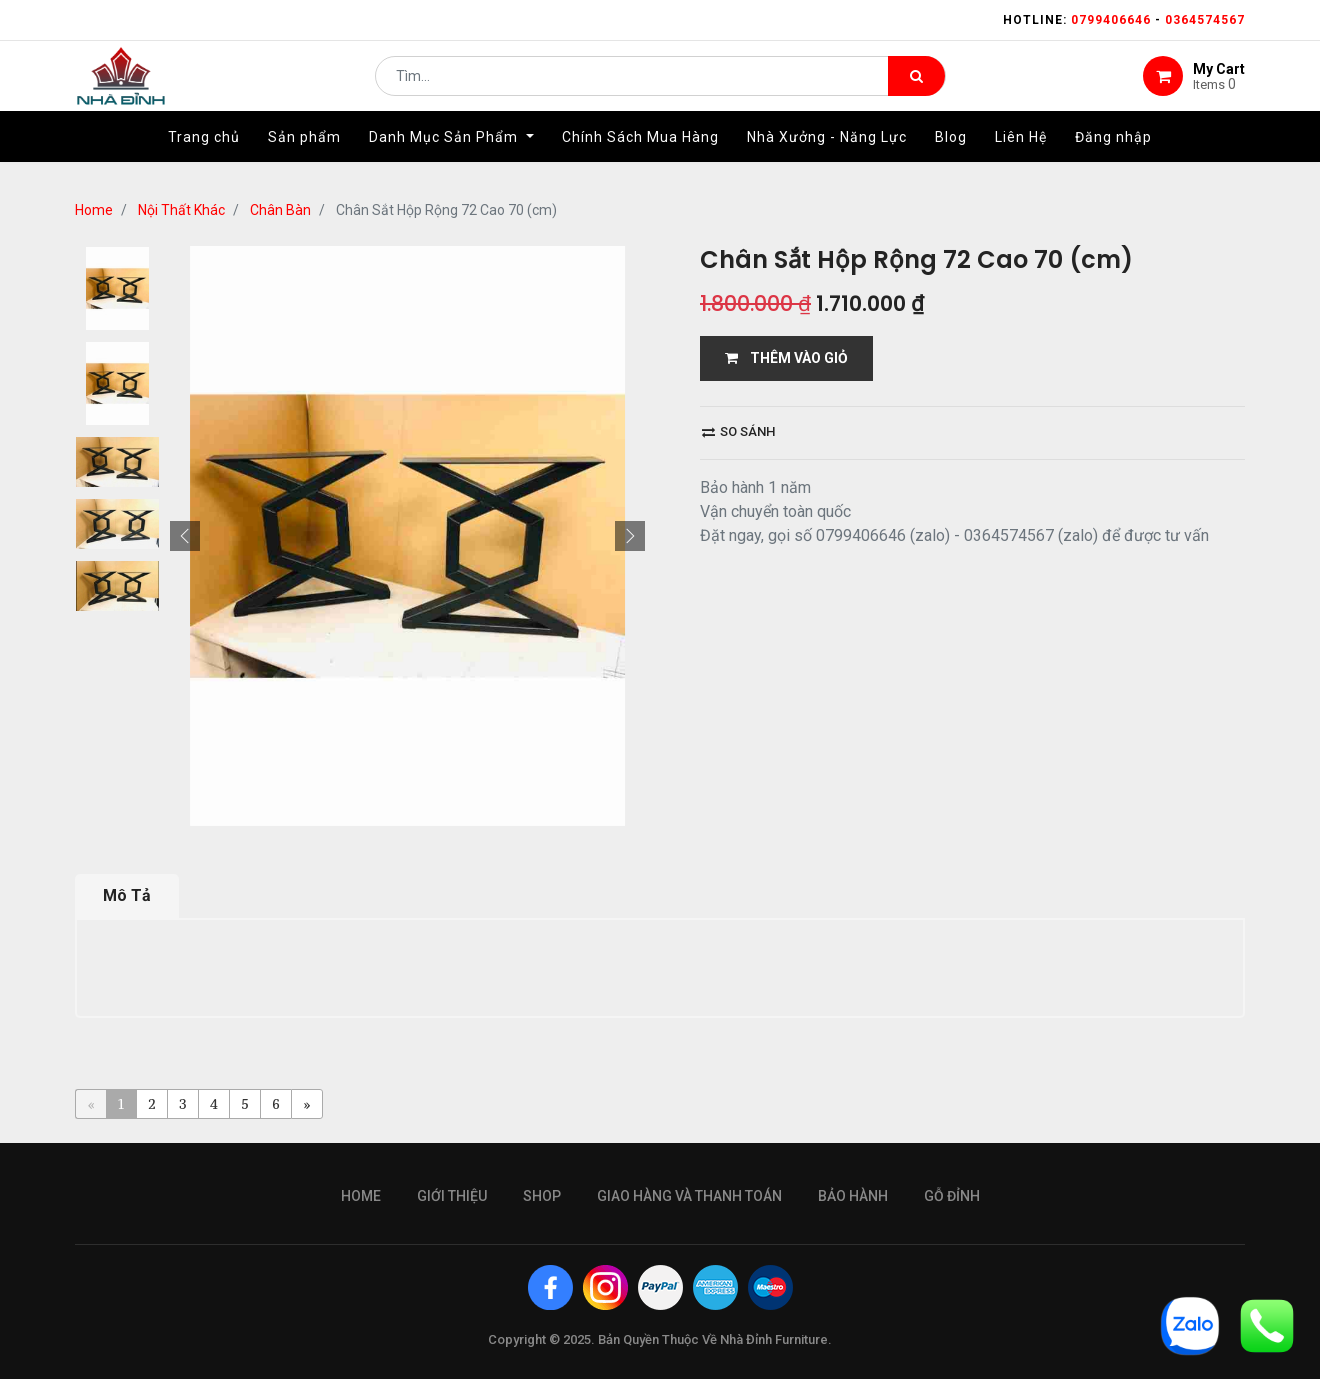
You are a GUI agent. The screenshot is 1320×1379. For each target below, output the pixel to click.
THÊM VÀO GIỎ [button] (786, 358)
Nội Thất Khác (181, 210)
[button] (185, 536)
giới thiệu (452, 1196)
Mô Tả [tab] (127, 895)
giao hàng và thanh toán (689, 1196)
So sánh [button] (738, 431)
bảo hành (853, 1196)
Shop (542, 1196)
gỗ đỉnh (952, 1196)
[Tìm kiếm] (916, 86)
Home (94, 210)
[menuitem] (204, 157)
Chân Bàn (280, 210)
